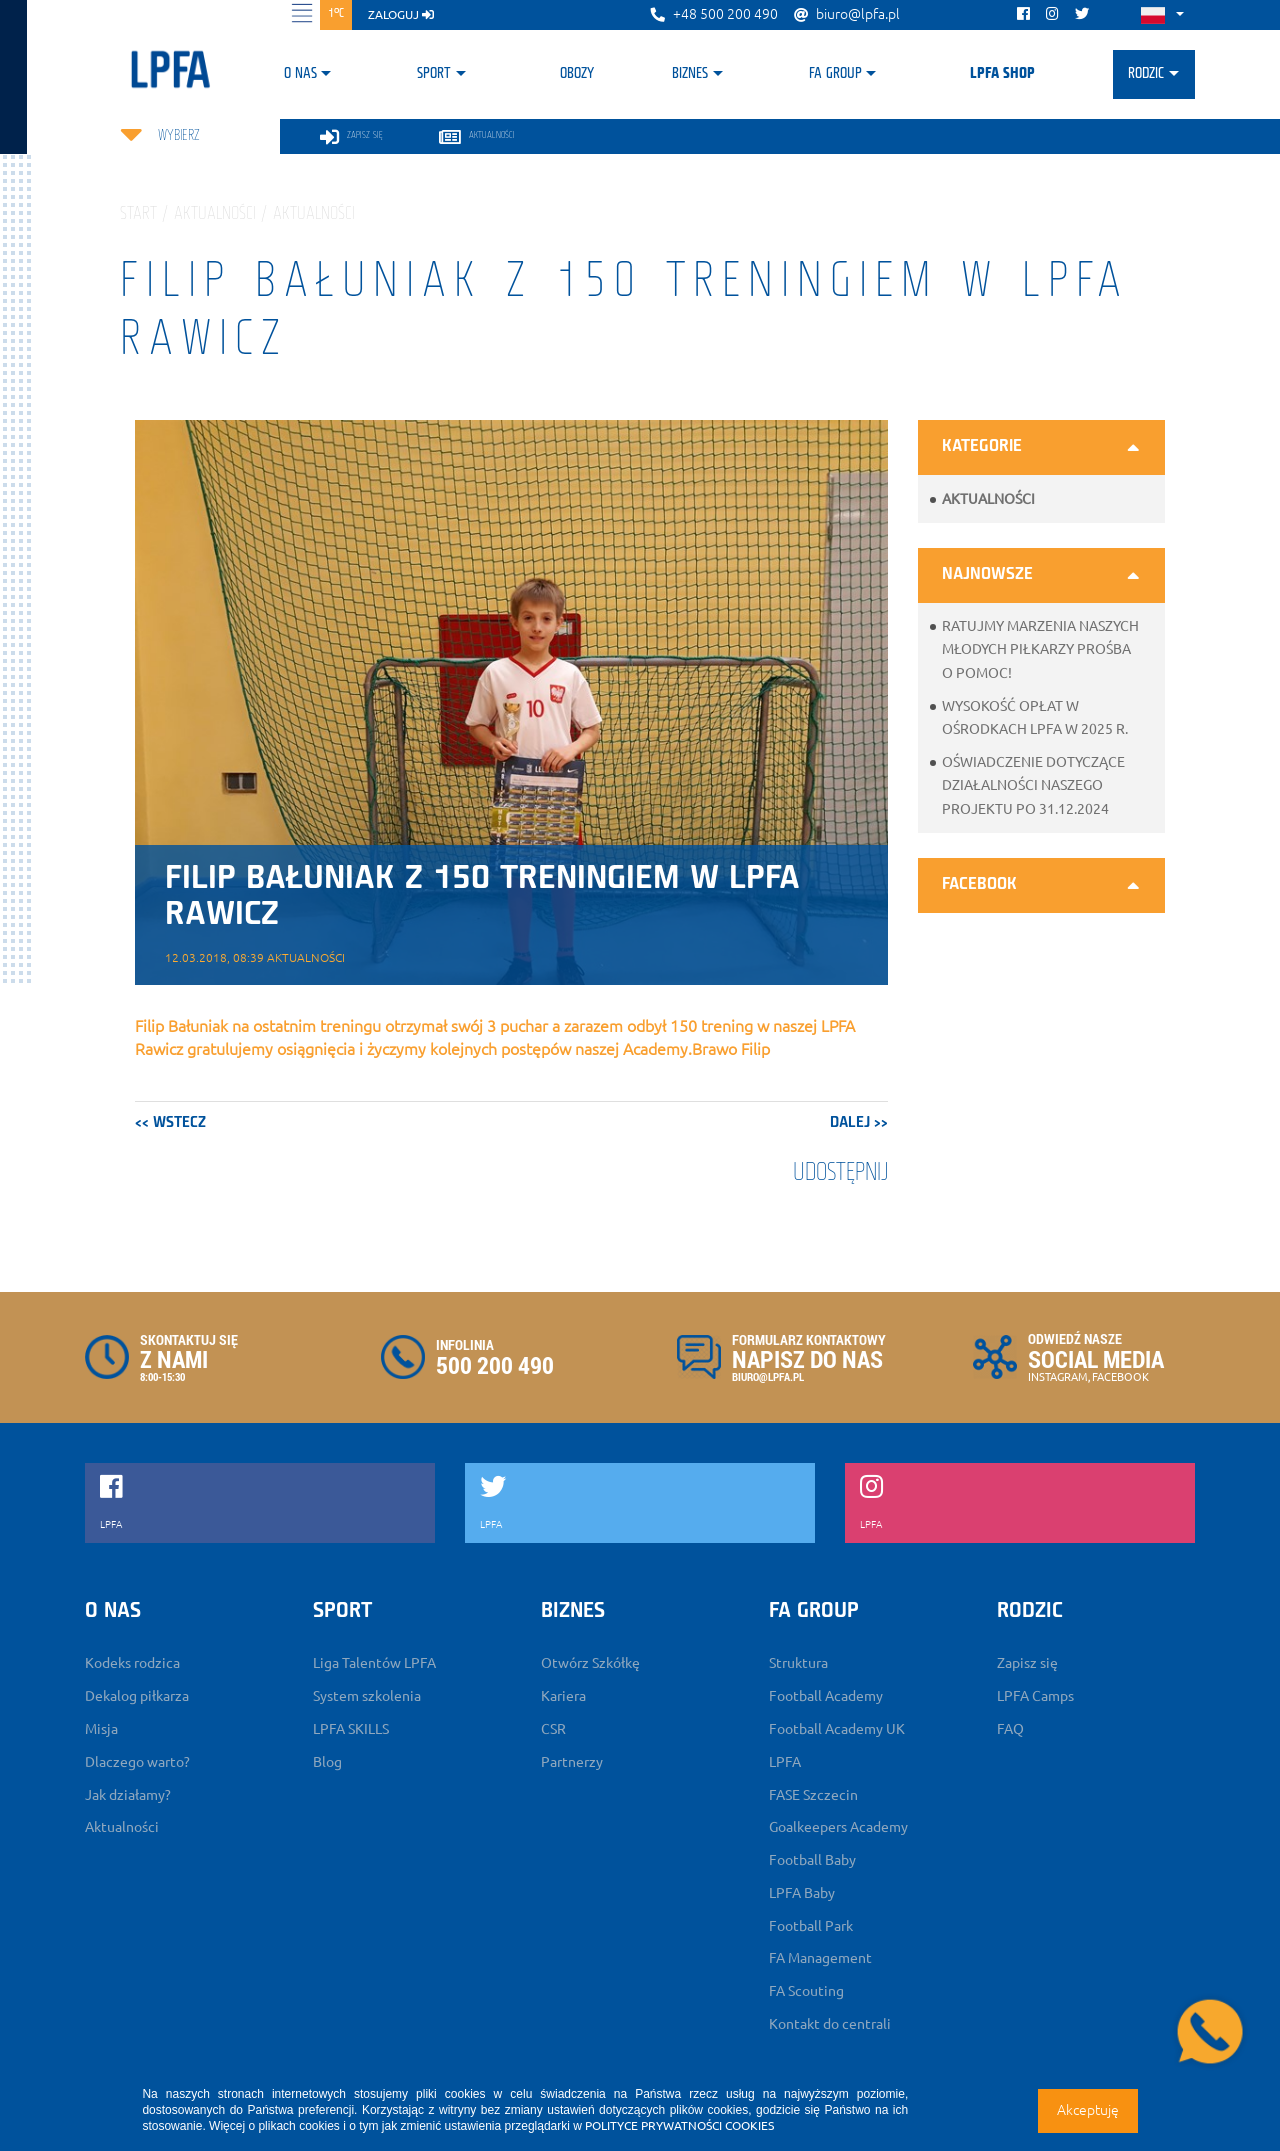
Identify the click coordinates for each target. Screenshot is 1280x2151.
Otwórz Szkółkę (590, 1663)
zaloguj (401, 14)
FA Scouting (806, 1991)
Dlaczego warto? (137, 1762)
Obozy (577, 74)
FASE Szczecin (813, 1795)
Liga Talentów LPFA (374, 1663)
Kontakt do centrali (830, 2024)
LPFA (785, 1762)
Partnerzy (572, 1762)
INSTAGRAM (1058, 1377)
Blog (327, 1762)
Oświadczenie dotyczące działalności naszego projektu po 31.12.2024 (1033, 785)
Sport (434, 74)
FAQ (1010, 1729)
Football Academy (826, 1696)
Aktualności (988, 499)
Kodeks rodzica (132, 1663)
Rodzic (1146, 74)
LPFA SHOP (1002, 74)
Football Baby (812, 1860)
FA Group (835, 74)
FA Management (820, 1958)
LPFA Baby (802, 1893)
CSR (553, 1729)
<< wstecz (170, 1123)
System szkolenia (367, 1696)
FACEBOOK (1120, 1377)
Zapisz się (1027, 1663)
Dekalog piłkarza (137, 1696)
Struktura (798, 1663)
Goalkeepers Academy (838, 1827)
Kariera (563, 1696)
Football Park (811, 1926)
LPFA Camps (1035, 1696)
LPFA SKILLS (351, 1729)
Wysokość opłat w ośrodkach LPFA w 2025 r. (1035, 717)
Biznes (690, 74)
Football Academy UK (837, 1729)
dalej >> (859, 1123)
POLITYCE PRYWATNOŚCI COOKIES (679, 2125)
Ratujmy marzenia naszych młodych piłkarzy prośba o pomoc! (1040, 649)
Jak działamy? (128, 1795)
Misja (101, 1729)
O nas (300, 74)
